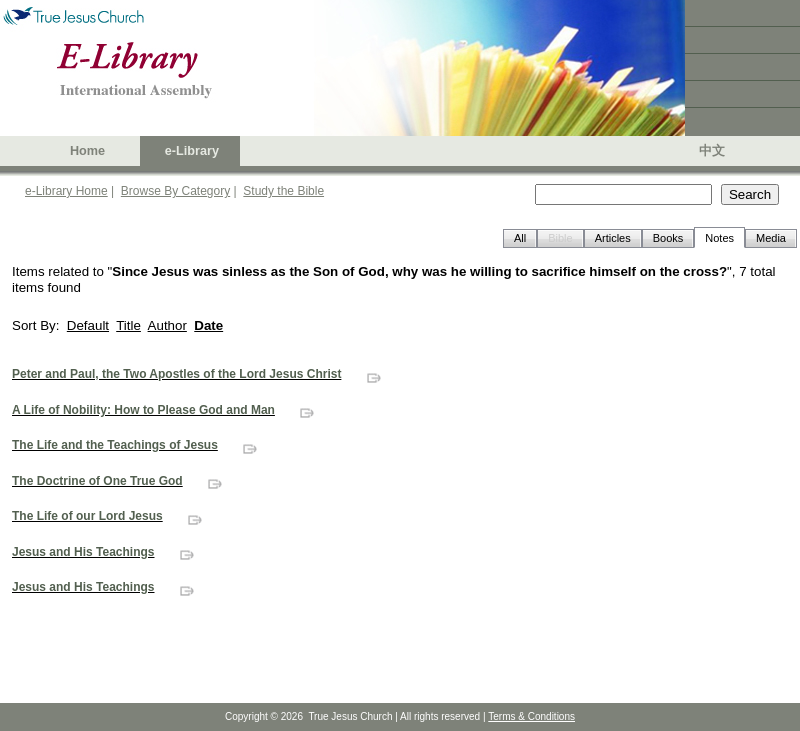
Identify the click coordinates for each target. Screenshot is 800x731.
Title (128, 325)
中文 (712, 151)
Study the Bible (283, 191)
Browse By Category (175, 191)
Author (167, 325)
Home (87, 151)
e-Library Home (66, 191)
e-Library (192, 151)
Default (88, 325)
